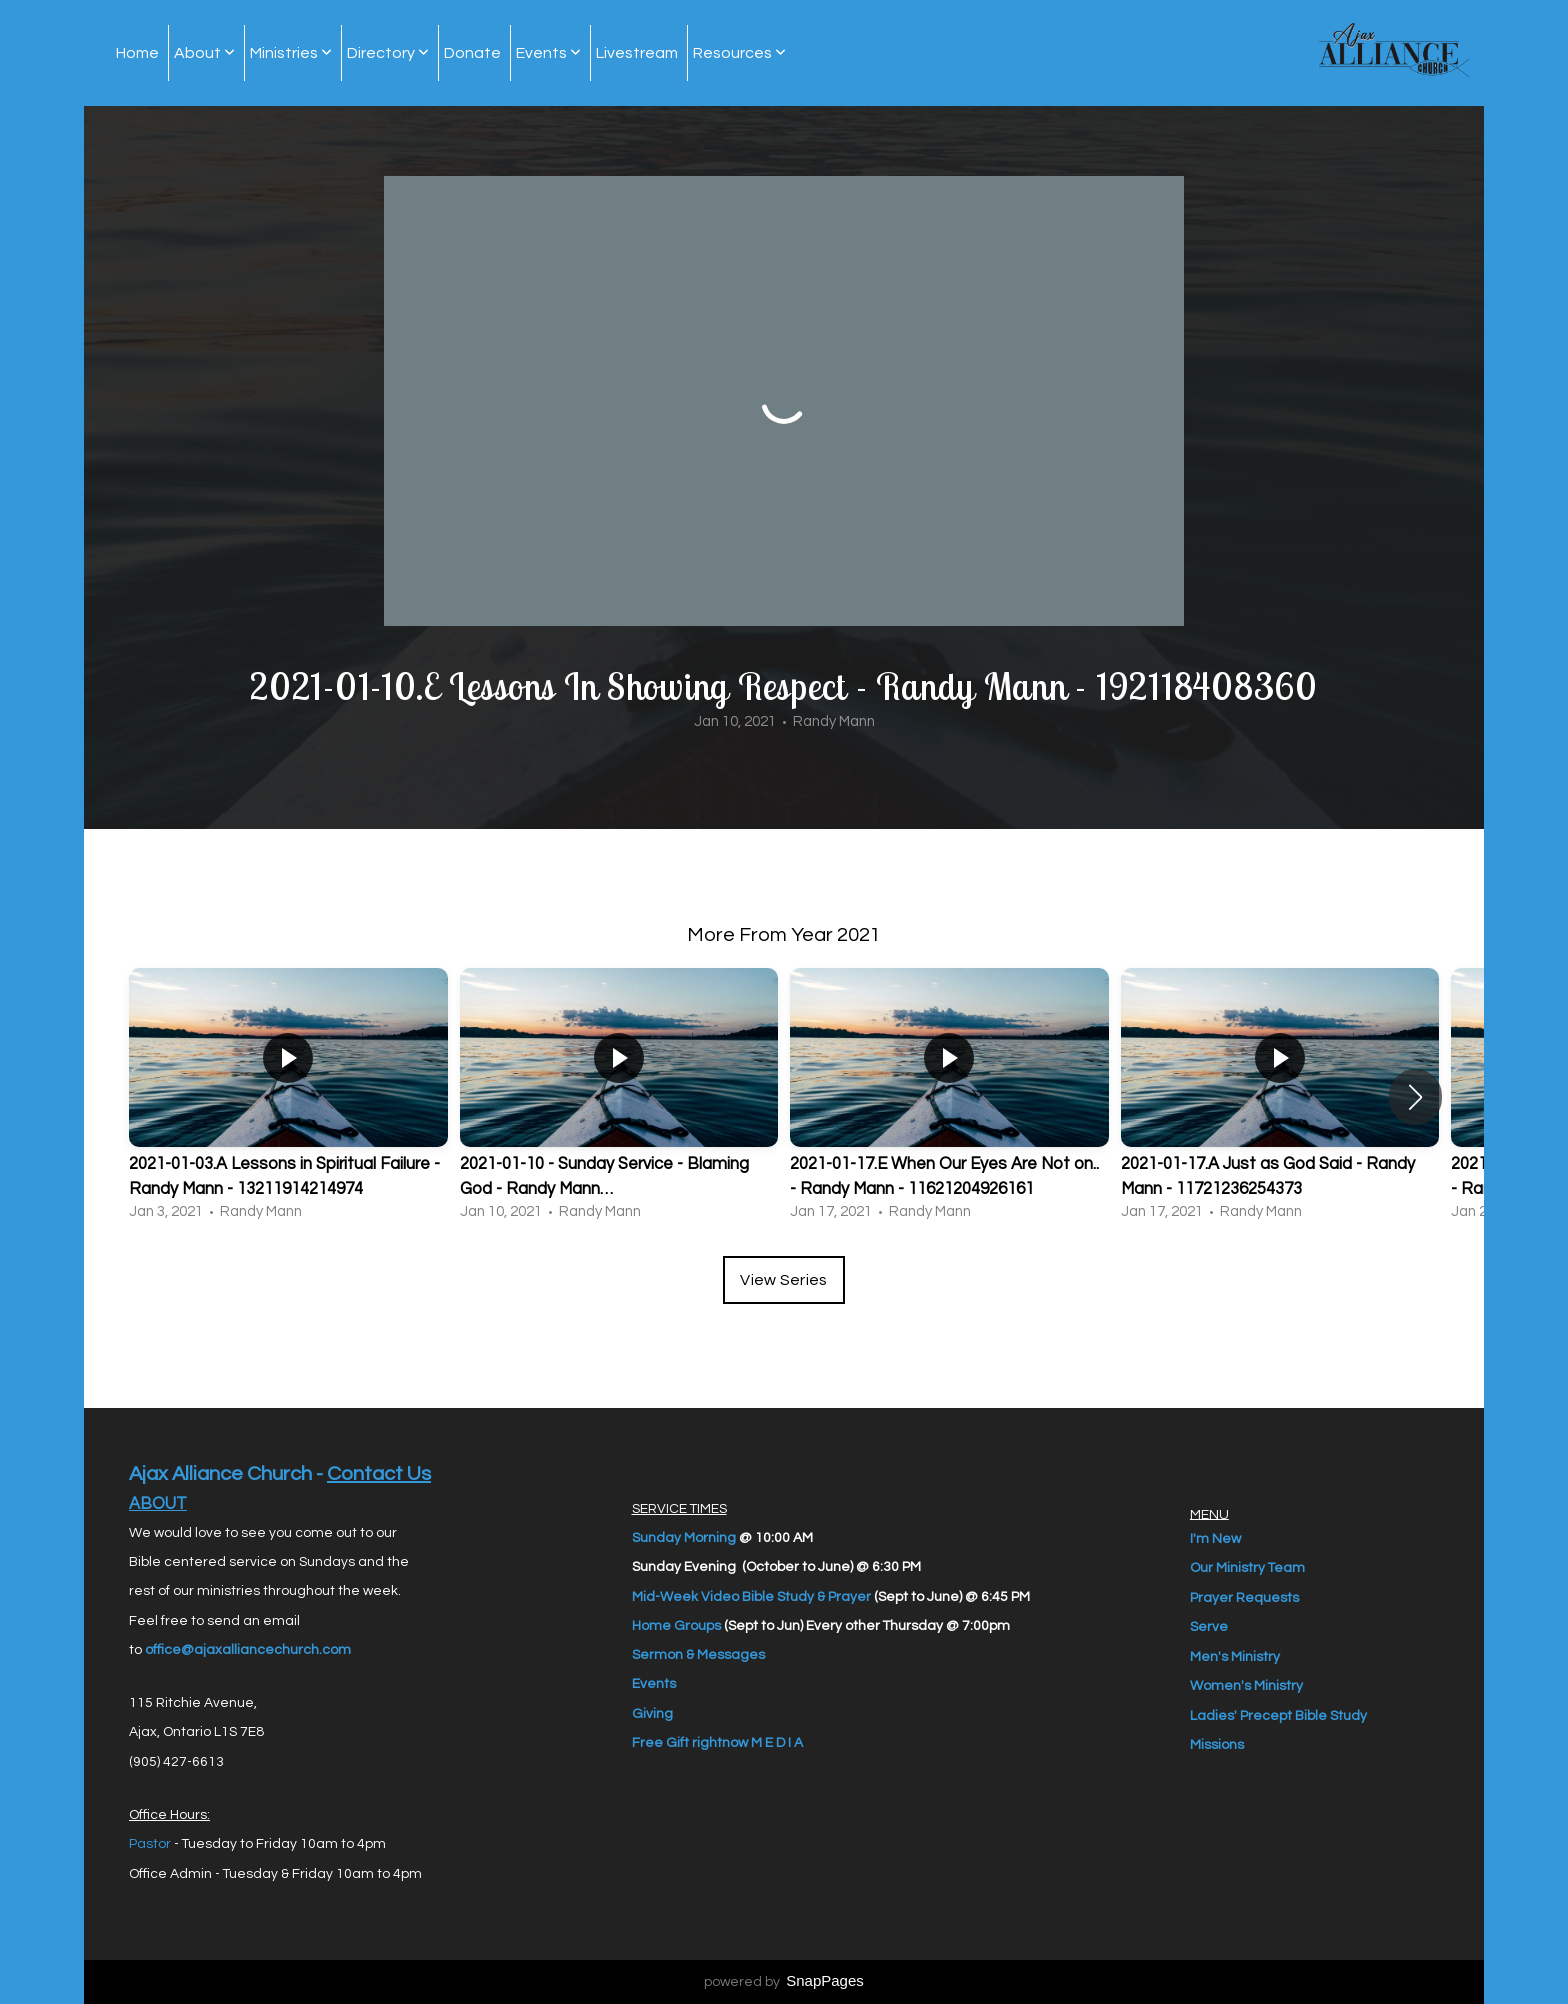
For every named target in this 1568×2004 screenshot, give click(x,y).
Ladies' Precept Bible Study (1278, 1715)
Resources (739, 53)
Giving (652, 1714)
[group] (288, 1097)
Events (548, 53)
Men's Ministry (1235, 1656)
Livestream (637, 53)
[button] (1415, 1097)
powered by (784, 1982)
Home (137, 53)
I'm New (1215, 1538)
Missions (1217, 1745)
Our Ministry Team (1247, 1568)
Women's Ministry (1246, 1686)
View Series (784, 1280)
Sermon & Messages (698, 1655)
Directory (388, 53)
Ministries (291, 53)
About (204, 53)
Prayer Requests (1244, 1597)
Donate (472, 53)
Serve (1209, 1627)
